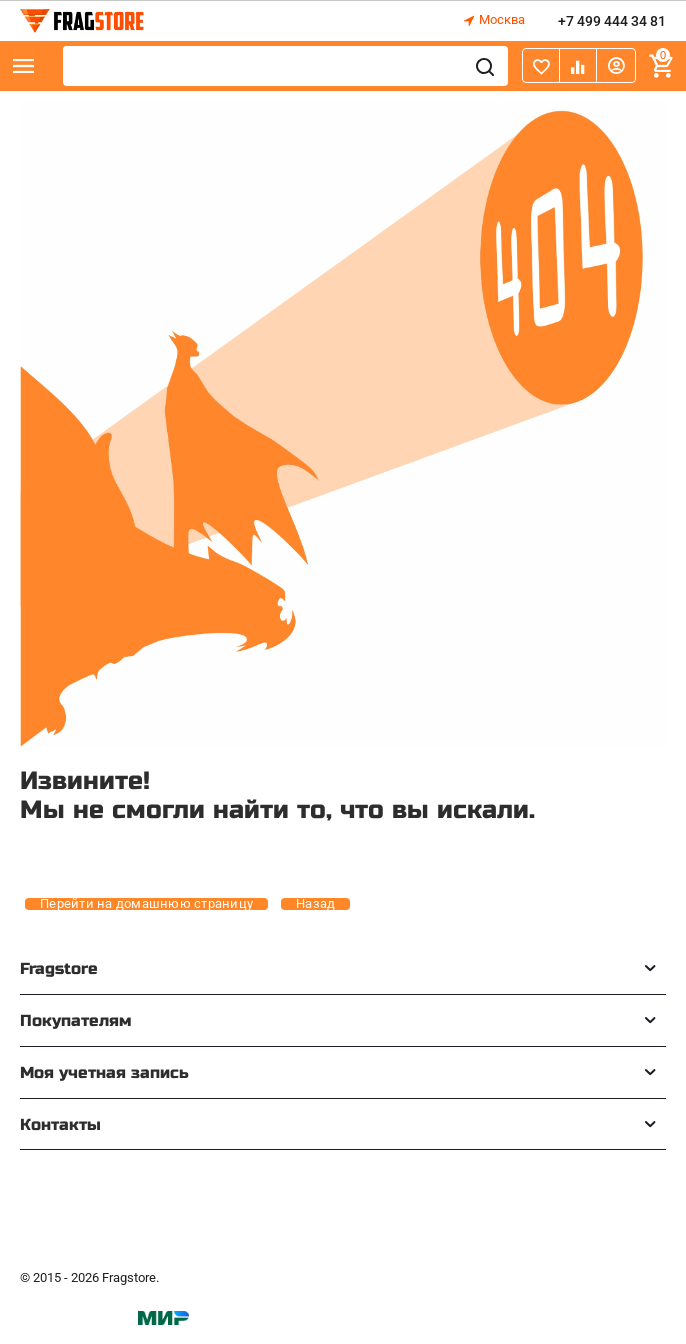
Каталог (24, 66)
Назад (315, 904)
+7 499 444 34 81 (612, 21)
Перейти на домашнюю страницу (146, 904)
